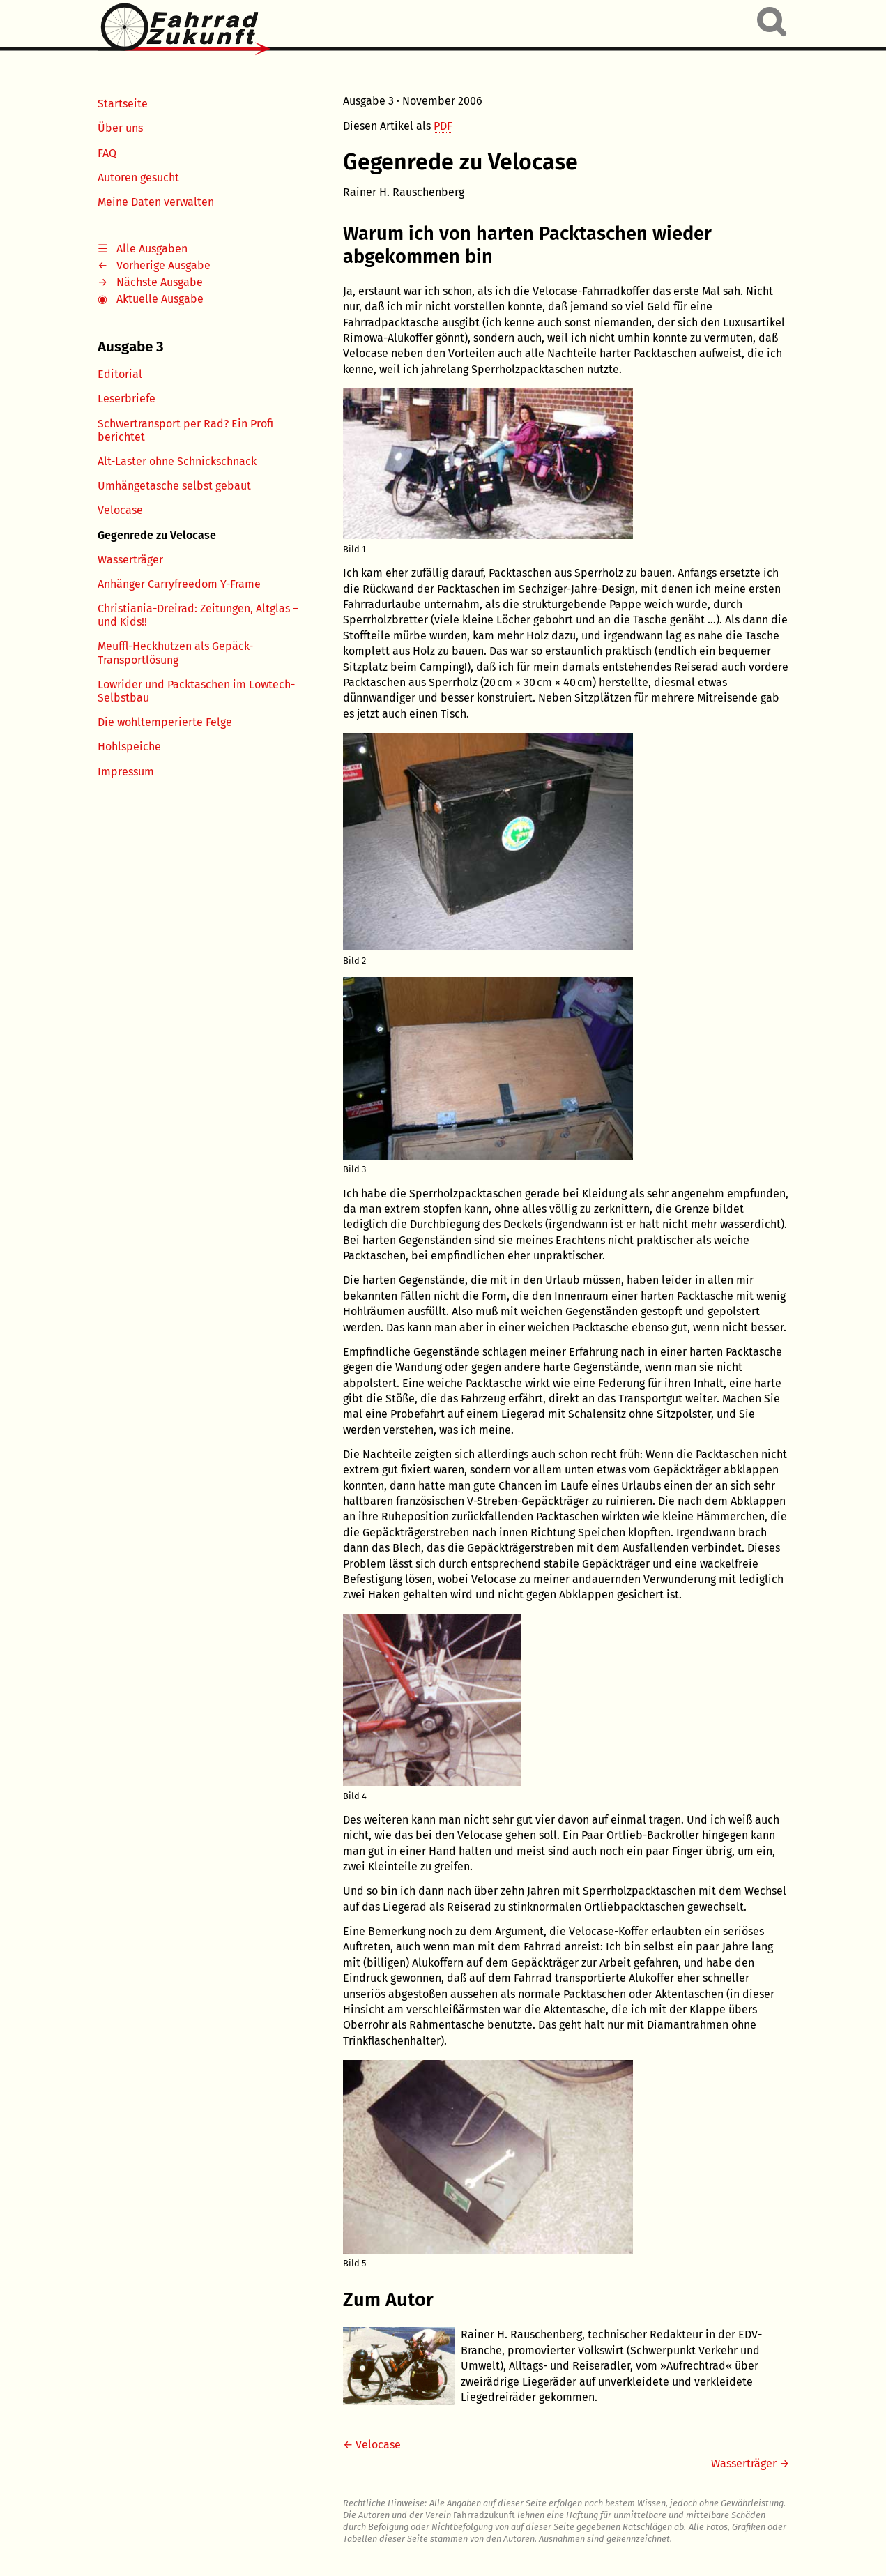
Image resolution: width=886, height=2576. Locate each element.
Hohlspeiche (129, 746)
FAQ (107, 153)
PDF (443, 125)
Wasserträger (130, 559)
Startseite (123, 103)
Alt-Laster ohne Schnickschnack (177, 461)
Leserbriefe (126, 398)
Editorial (120, 374)
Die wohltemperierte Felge (165, 722)
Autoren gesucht (138, 177)
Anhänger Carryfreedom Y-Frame (179, 584)
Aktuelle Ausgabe (160, 298)
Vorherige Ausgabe (163, 265)
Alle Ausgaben (152, 248)
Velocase (120, 510)
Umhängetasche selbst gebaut (174, 485)
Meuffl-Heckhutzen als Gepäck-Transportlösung (175, 652)
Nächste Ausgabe (159, 282)
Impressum (126, 771)
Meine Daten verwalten (156, 202)
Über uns (120, 128)
